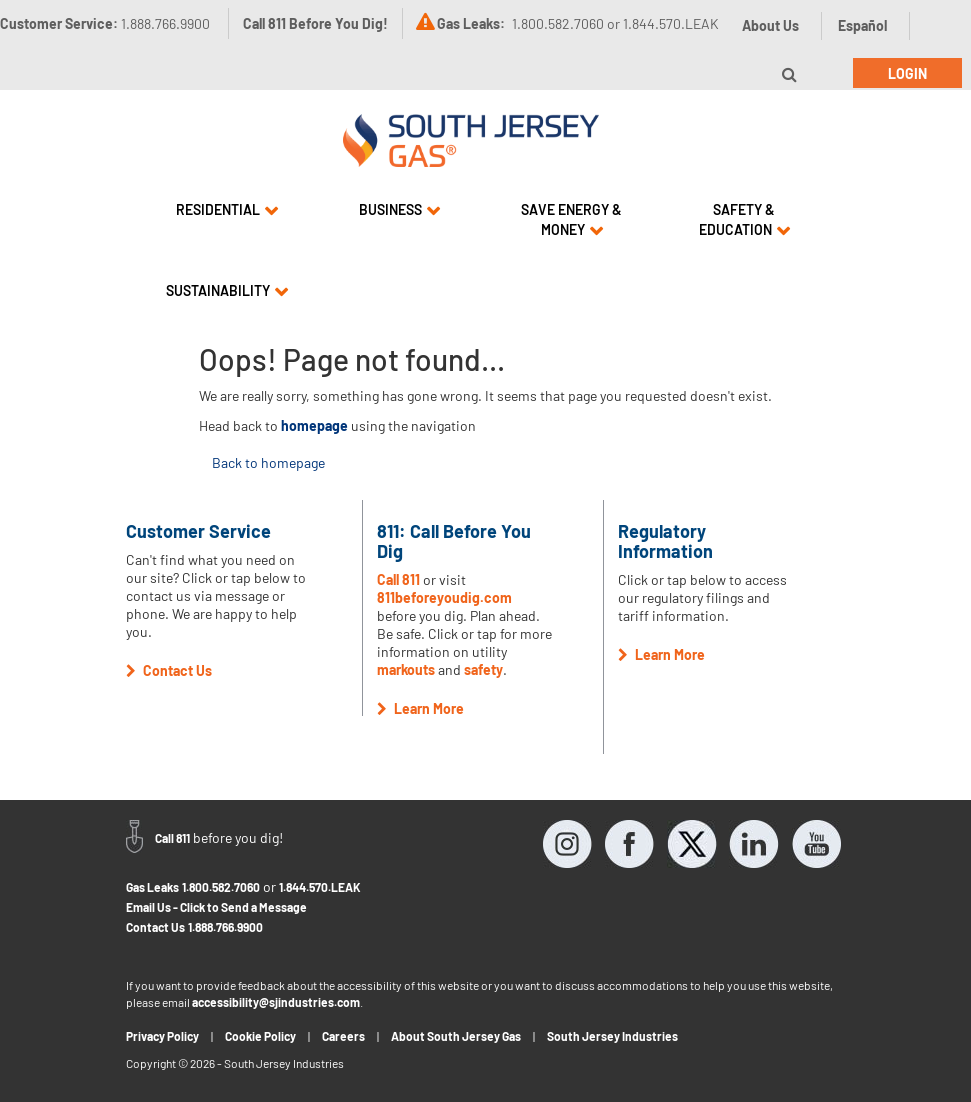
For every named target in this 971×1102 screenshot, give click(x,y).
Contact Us (155, 927)
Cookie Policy (260, 1036)
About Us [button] (770, 25)
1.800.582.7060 (221, 887)
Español (862, 25)
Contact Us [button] (169, 670)
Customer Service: (105, 23)
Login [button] (907, 73)
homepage (314, 425)
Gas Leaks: (471, 23)
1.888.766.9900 (225, 927)
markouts (406, 669)
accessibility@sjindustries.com (276, 1002)
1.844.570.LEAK (320, 887)
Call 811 (398, 579)
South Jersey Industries (612, 1036)
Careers (343, 1036)
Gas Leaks (152, 887)
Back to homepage (268, 462)
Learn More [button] (420, 708)
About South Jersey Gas (456, 1036)
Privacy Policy (162, 1036)
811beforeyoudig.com (444, 597)
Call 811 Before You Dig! (315, 23)
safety (483, 669)
